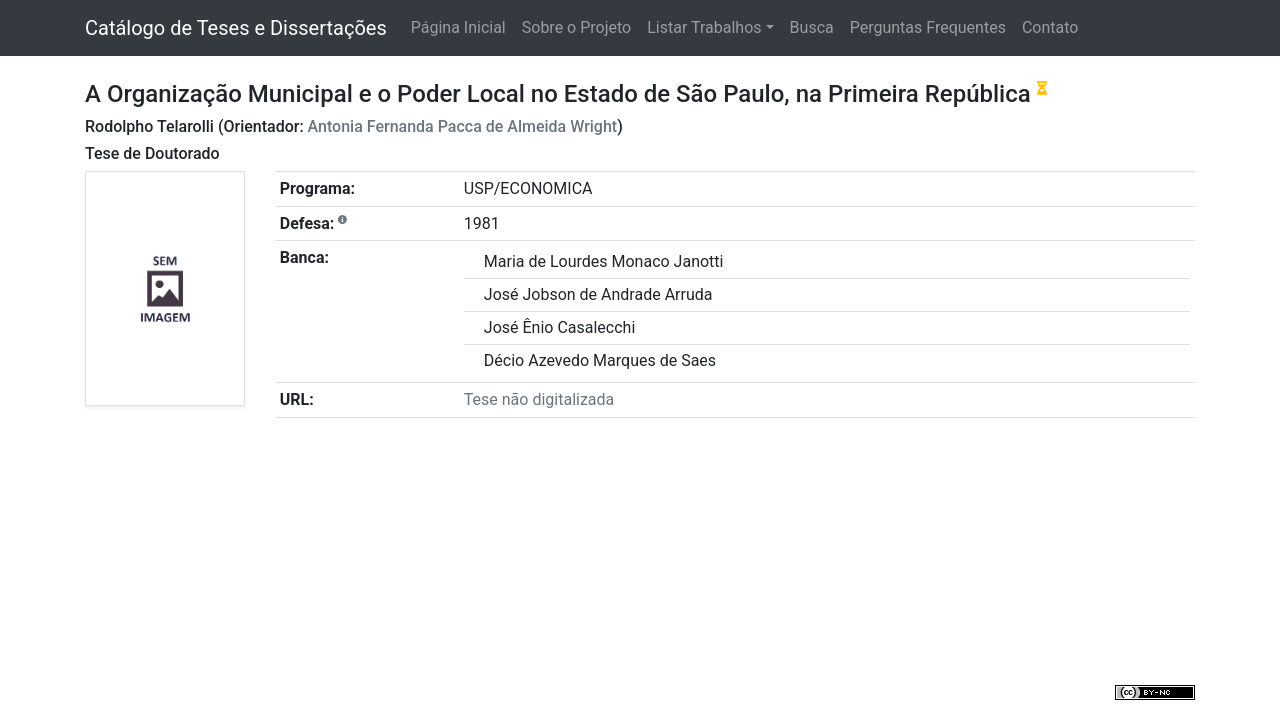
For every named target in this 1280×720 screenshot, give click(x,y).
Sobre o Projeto (576, 27)
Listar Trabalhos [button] (704, 27)
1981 (482, 223)
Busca (812, 27)
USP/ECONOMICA (528, 188)
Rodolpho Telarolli (149, 126)
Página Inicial (458, 27)
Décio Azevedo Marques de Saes (600, 360)
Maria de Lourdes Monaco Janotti (604, 261)
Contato (1050, 27)
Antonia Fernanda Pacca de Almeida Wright (463, 126)
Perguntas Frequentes (928, 27)
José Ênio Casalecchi (559, 327)
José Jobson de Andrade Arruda (598, 294)
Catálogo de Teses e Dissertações (236, 28)
